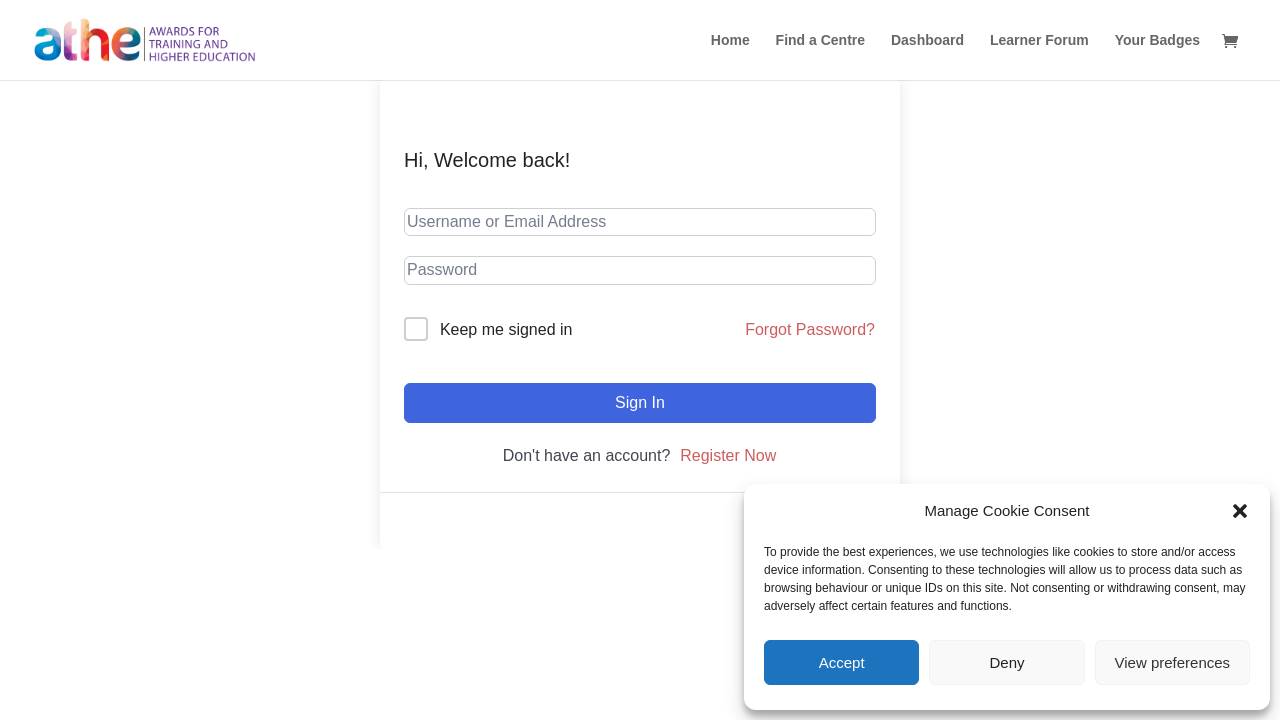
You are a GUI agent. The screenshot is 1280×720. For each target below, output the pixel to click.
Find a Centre (820, 40)
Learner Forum (1039, 40)
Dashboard (927, 40)
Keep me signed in (506, 329)
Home (730, 40)
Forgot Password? (810, 329)
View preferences (1173, 662)
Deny (1006, 662)
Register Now (728, 455)
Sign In (640, 402)
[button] (1240, 511)
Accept (842, 662)
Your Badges (1157, 40)
